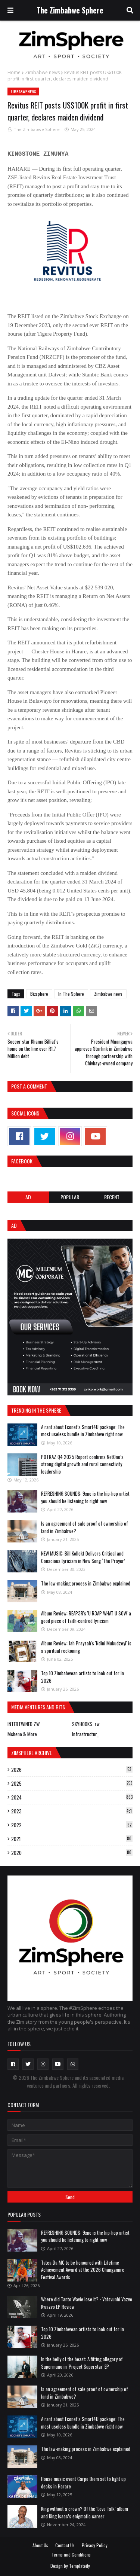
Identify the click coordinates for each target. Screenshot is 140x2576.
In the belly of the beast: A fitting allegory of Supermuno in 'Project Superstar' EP (82, 2362)
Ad (28, 1197)
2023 (72, 1811)
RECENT (111, 1197)
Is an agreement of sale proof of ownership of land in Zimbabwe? (84, 1527)
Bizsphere (39, 994)
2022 (72, 1825)
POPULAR (69, 1197)
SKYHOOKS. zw (86, 1724)
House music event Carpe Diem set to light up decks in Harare (83, 2482)
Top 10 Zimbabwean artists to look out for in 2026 (82, 1676)
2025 (72, 1783)
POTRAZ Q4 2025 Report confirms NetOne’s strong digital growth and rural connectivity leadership (82, 1464)
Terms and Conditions (71, 2554)
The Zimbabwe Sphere (70, 10)
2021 (72, 1839)
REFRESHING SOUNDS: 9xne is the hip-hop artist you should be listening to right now (85, 1497)
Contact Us (65, 2545)
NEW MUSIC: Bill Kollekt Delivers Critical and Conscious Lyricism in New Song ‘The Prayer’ (83, 1557)
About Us (40, 2545)
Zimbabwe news (42, 72)
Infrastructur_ (85, 1734)
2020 (72, 1852)
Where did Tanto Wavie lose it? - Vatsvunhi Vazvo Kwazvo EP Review (86, 2302)
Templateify (79, 2566)
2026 (72, 1769)
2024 (72, 1797)
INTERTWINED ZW (23, 1724)
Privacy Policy (95, 2545)
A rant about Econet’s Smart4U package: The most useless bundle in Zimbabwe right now (83, 1430)
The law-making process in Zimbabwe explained (85, 1583)
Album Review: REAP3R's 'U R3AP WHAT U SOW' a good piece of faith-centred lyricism (86, 1616)
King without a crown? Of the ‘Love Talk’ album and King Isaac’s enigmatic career (84, 2512)
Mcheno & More (22, 1734)
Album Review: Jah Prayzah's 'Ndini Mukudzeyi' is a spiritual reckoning (86, 1646)
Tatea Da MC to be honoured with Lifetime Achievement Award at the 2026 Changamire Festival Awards (82, 2270)
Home (14, 72)
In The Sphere (71, 994)
